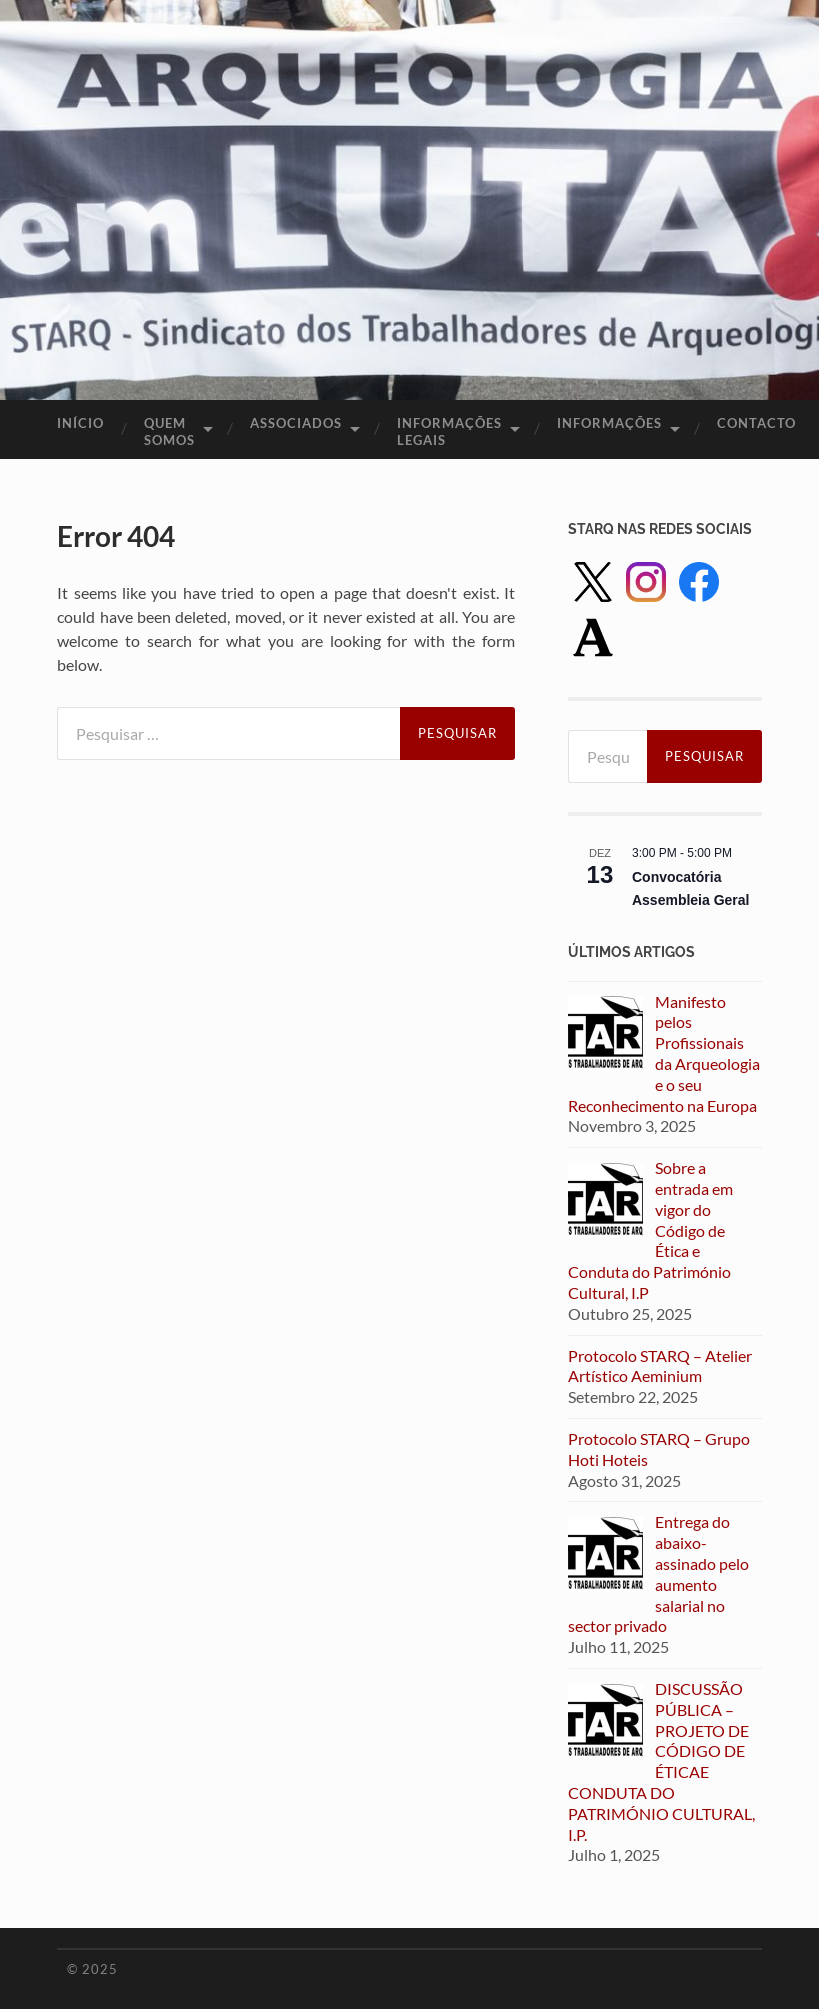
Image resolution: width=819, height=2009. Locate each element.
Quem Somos (169, 431)
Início (80, 423)
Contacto (756, 423)
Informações (609, 423)
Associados (296, 423)
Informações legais (449, 431)
